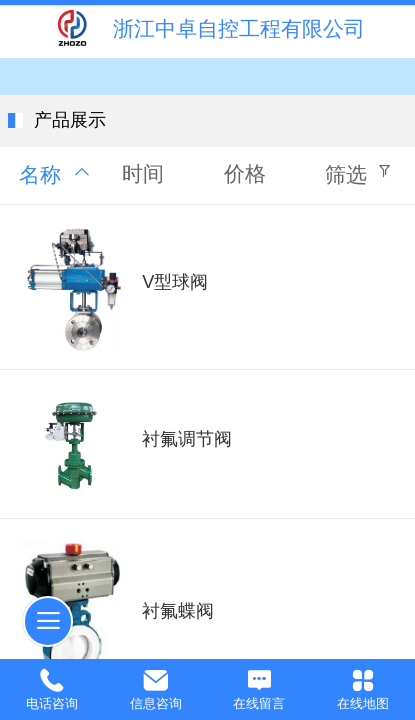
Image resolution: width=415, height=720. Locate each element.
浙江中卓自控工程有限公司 (239, 28)
